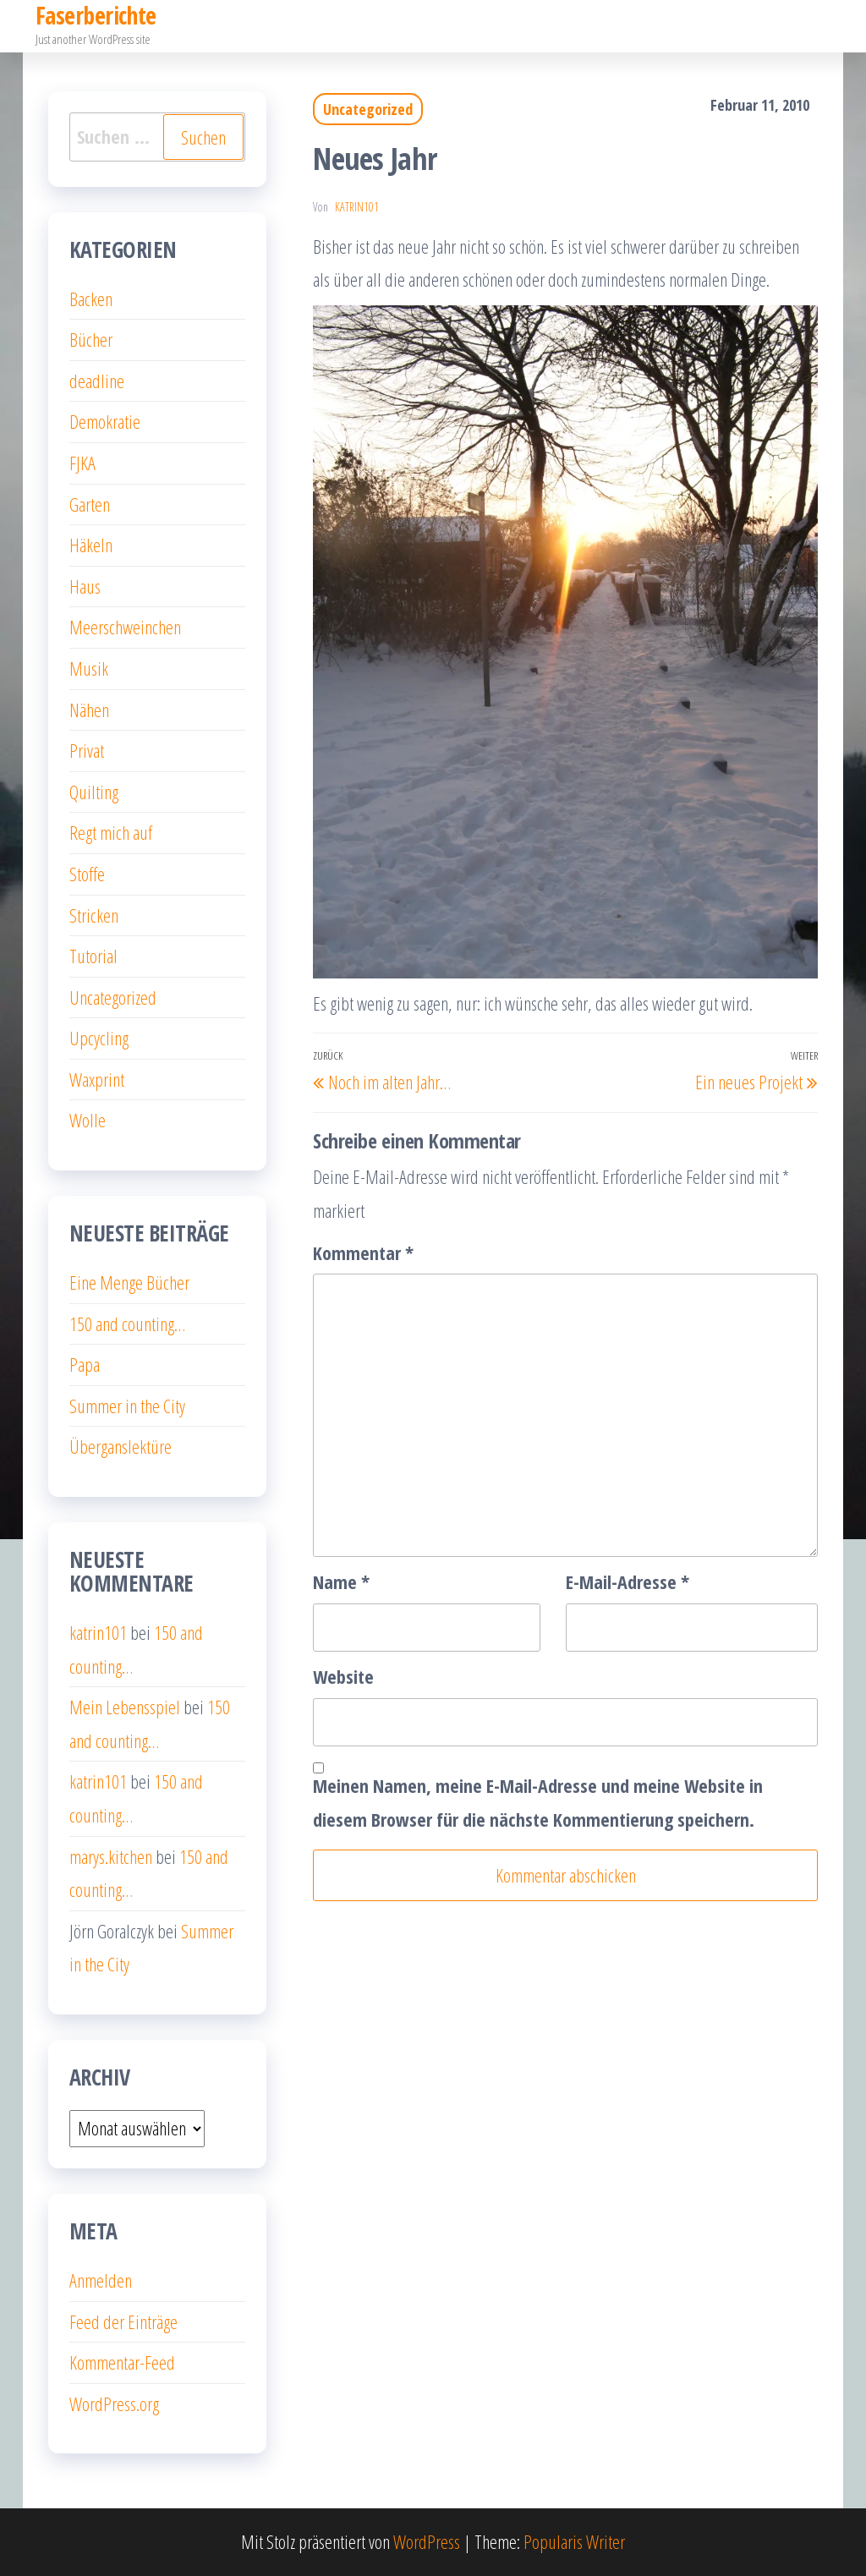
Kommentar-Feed (122, 2362)
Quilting (93, 791)
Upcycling (99, 1037)
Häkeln (90, 544)
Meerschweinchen (125, 626)
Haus (85, 586)
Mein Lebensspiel (124, 1706)
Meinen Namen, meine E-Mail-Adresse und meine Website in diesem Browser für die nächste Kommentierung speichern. (538, 1802)
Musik (88, 668)
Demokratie (104, 421)
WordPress (426, 2541)
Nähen (89, 709)
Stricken (93, 915)
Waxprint (96, 1079)
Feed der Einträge (123, 2321)
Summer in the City (127, 1405)
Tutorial (93, 955)
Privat (86, 750)
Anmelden (100, 2280)
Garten (89, 504)
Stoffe (87, 873)
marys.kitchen (110, 1856)
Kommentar (363, 1252)
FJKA (82, 462)
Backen (90, 298)
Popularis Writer (574, 2541)
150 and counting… (127, 1323)
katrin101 (357, 207)
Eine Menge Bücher (129, 1282)
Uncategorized (368, 109)
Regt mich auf (110, 832)
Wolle (87, 1119)
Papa (84, 1364)
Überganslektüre (120, 1446)
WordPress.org (114, 2403)
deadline (96, 380)
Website (343, 1676)
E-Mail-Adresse (627, 1581)
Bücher (90, 339)
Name (341, 1581)
